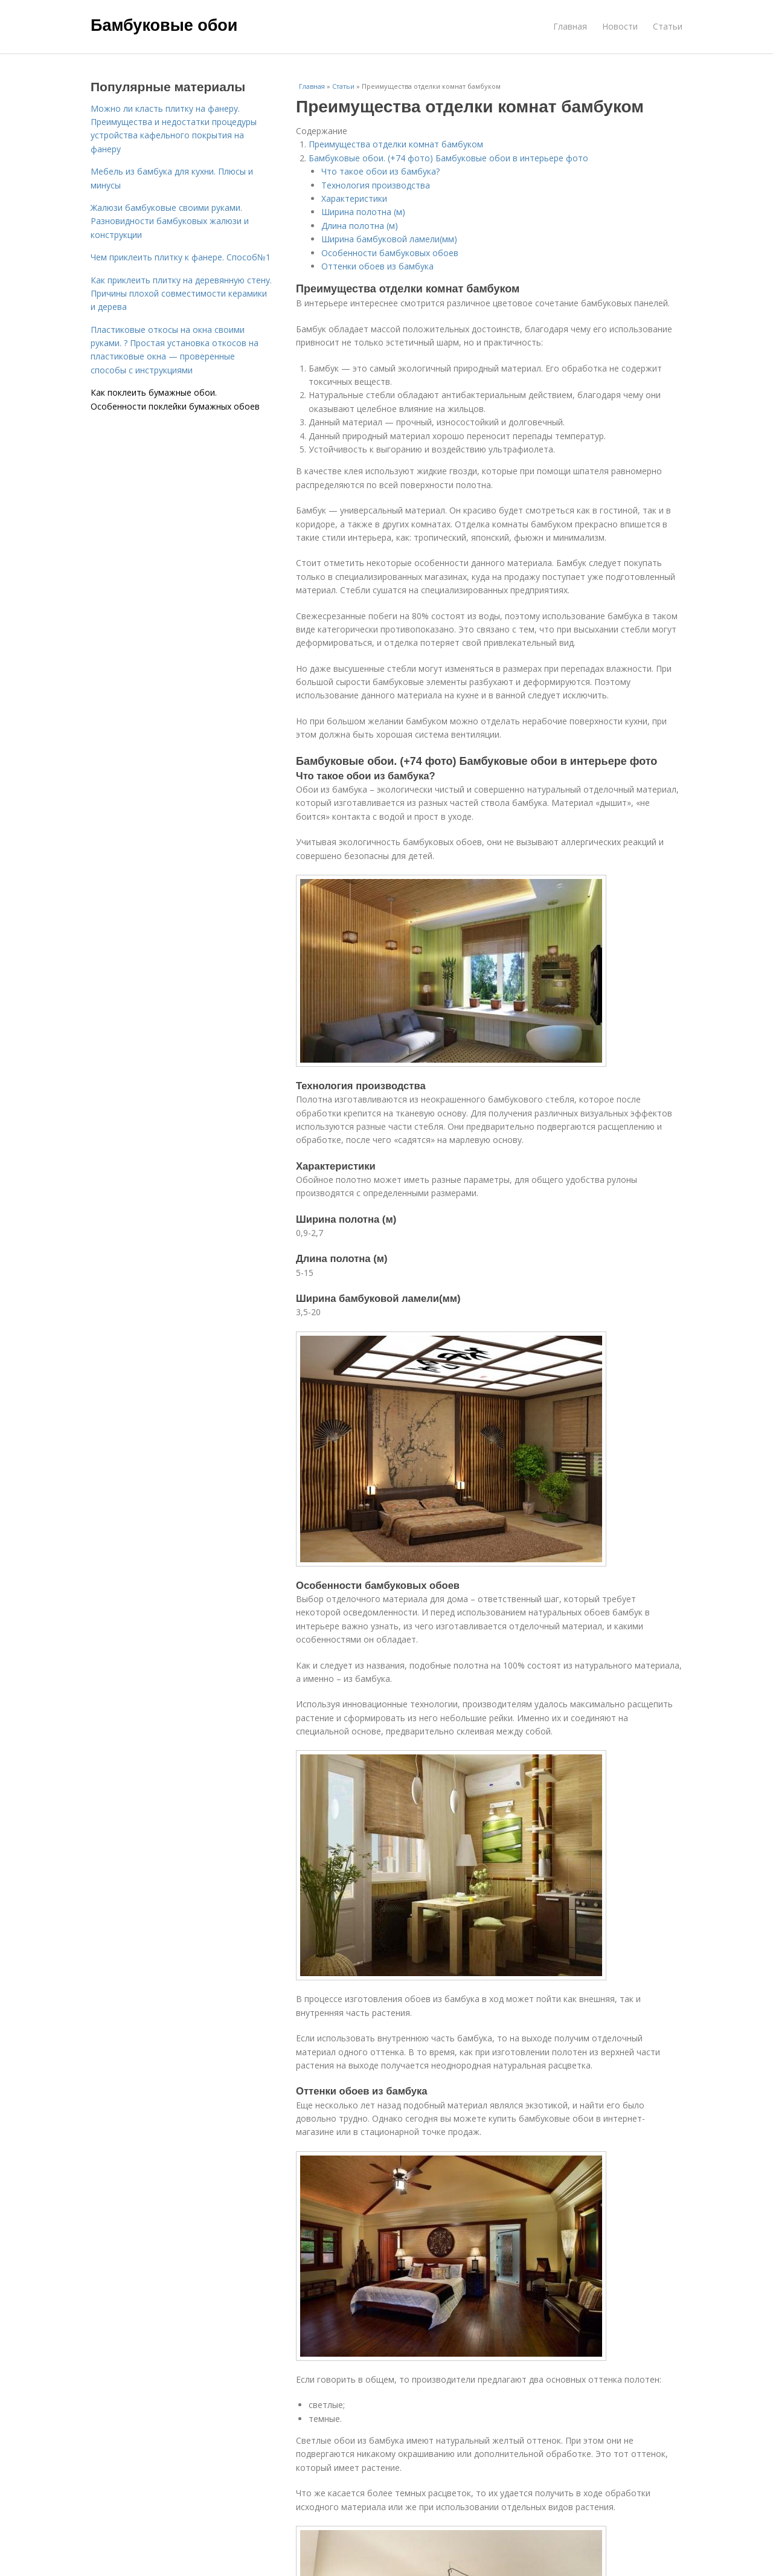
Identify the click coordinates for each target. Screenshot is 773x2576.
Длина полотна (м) (359, 225)
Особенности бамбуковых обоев (389, 253)
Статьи (667, 26)
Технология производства (375, 185)
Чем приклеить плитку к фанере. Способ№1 (181, 257)
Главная (570, 26)
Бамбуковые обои (164, 25)
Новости (620, 26)
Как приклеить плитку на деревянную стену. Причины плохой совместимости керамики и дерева (181, 293)
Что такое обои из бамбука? (380, 171)
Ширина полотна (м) (363, 211)
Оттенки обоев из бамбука (377, 266)
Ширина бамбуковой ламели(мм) (389, 239)
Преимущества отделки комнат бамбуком (396, 144)
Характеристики (354, 198)
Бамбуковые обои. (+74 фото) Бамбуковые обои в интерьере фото (448, 158)
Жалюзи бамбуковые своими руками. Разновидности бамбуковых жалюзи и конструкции (170, 221)
